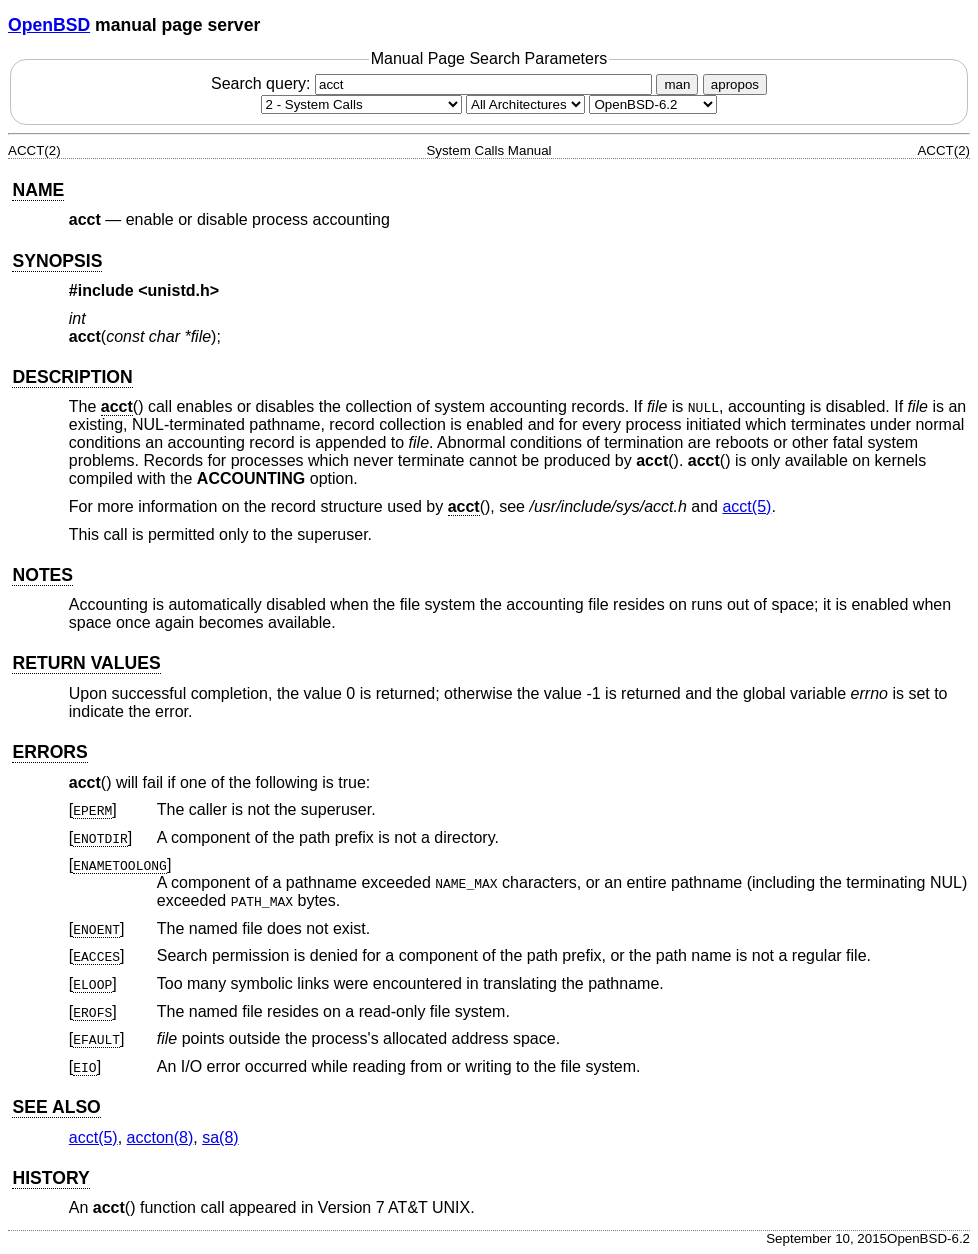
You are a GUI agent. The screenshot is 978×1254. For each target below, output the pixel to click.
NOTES (42, 575)
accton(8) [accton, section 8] (160, 1137)
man (677, 84)
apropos (735, 84)
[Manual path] (653, 104)
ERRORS (49, 752)
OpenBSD (49, 25)
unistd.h (179, 290)
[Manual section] (361, 104)
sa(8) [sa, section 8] (220, 1137)
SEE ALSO (56, 1107)
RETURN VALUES (86, 663)
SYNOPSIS (57, 261)
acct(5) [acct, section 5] (746, 506)
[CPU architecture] (525, 104)
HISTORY (50, 1178)
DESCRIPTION (72, 377)
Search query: (434, 83)
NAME (38, 190)
